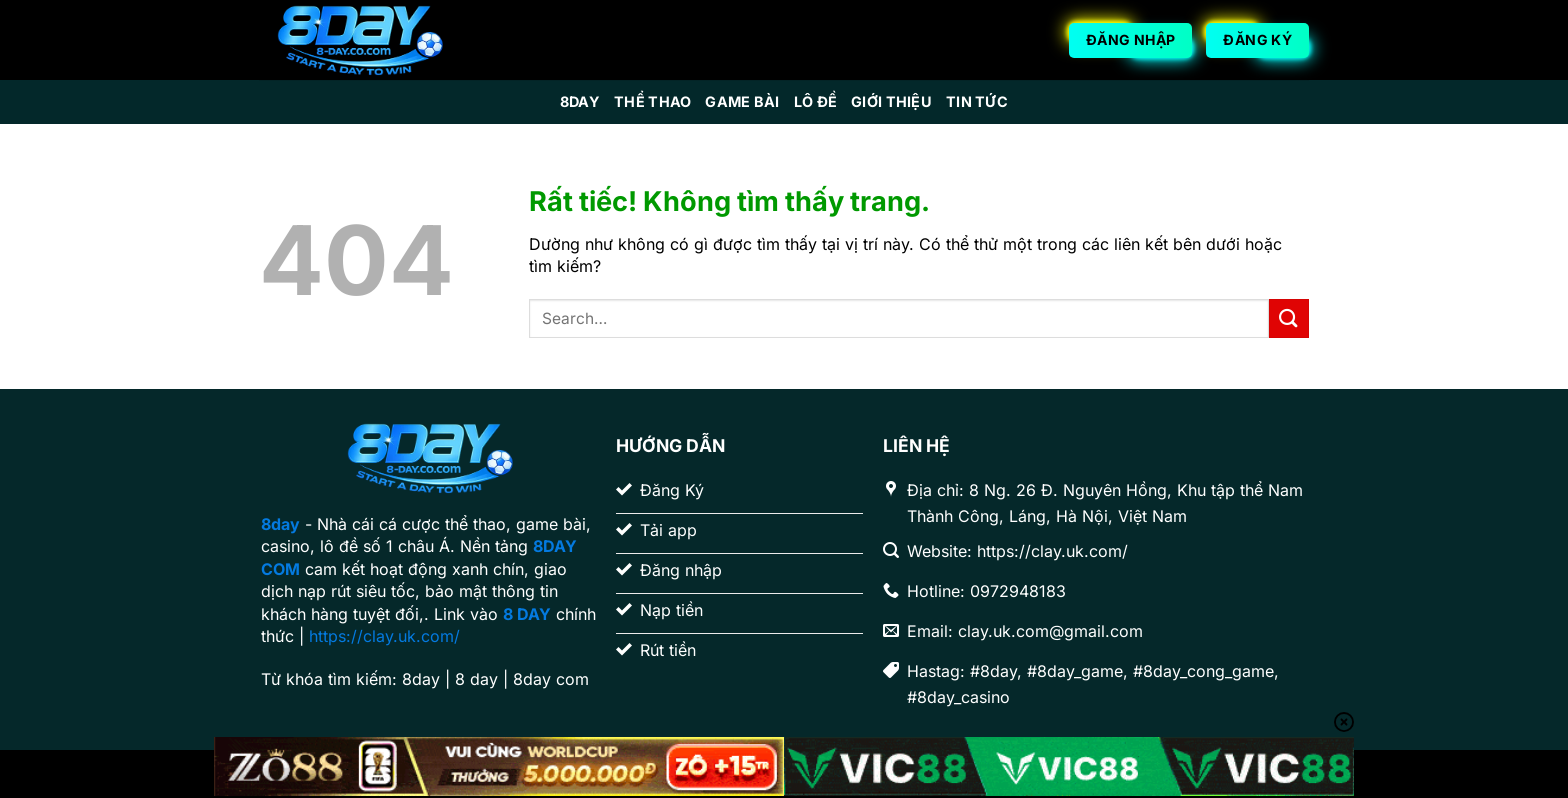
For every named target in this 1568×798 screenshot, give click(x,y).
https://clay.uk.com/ (384, 636)
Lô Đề (815, 101)
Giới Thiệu (891, 101)
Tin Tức (977, 101)
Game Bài (742, 101)
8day (580, 101)
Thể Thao (652, 101)
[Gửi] (1289, 318)
